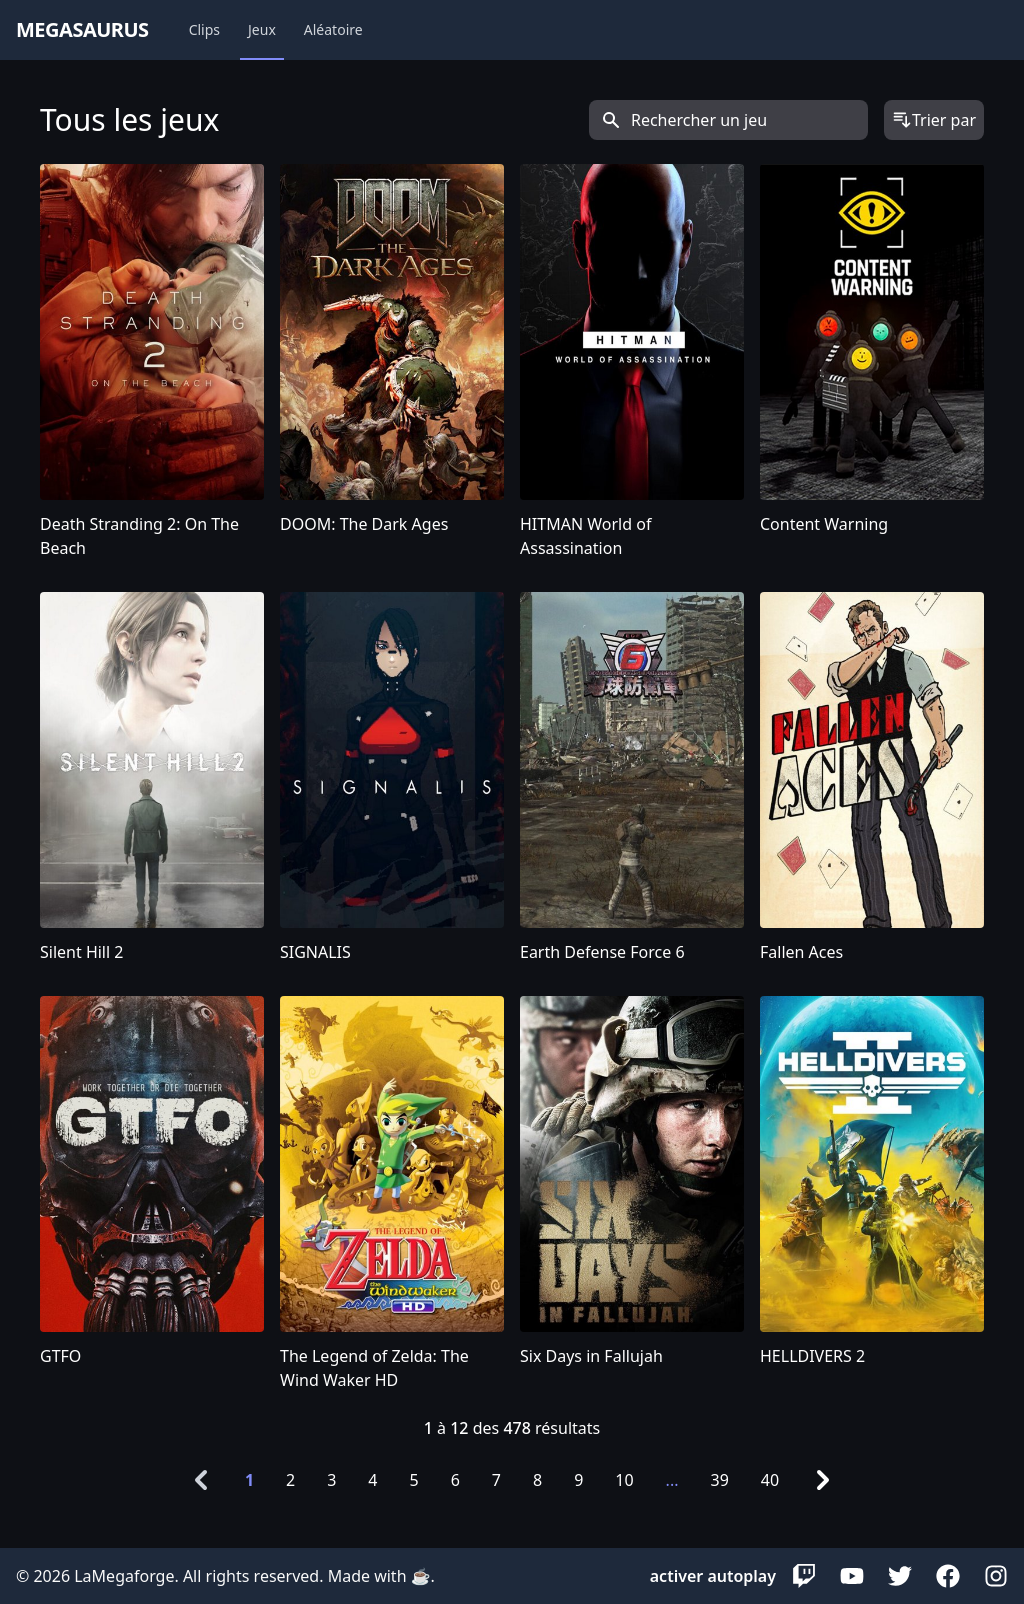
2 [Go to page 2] (290, 1480)
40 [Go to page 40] (770, 1480)
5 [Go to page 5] (414, 1480)
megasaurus (82, 29)
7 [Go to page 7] (496, 1480)
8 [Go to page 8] (537, 1480)
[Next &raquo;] (823, 1480)
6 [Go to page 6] (455, 1480)
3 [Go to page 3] (331, 1480)
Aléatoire (333, 29)
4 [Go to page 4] (372, 1480)
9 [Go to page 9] (578, 1480)
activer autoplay (713, 1576)
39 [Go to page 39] (719, 1480)
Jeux (262, 29)
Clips (204, 29)
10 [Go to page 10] (624, 1480)
